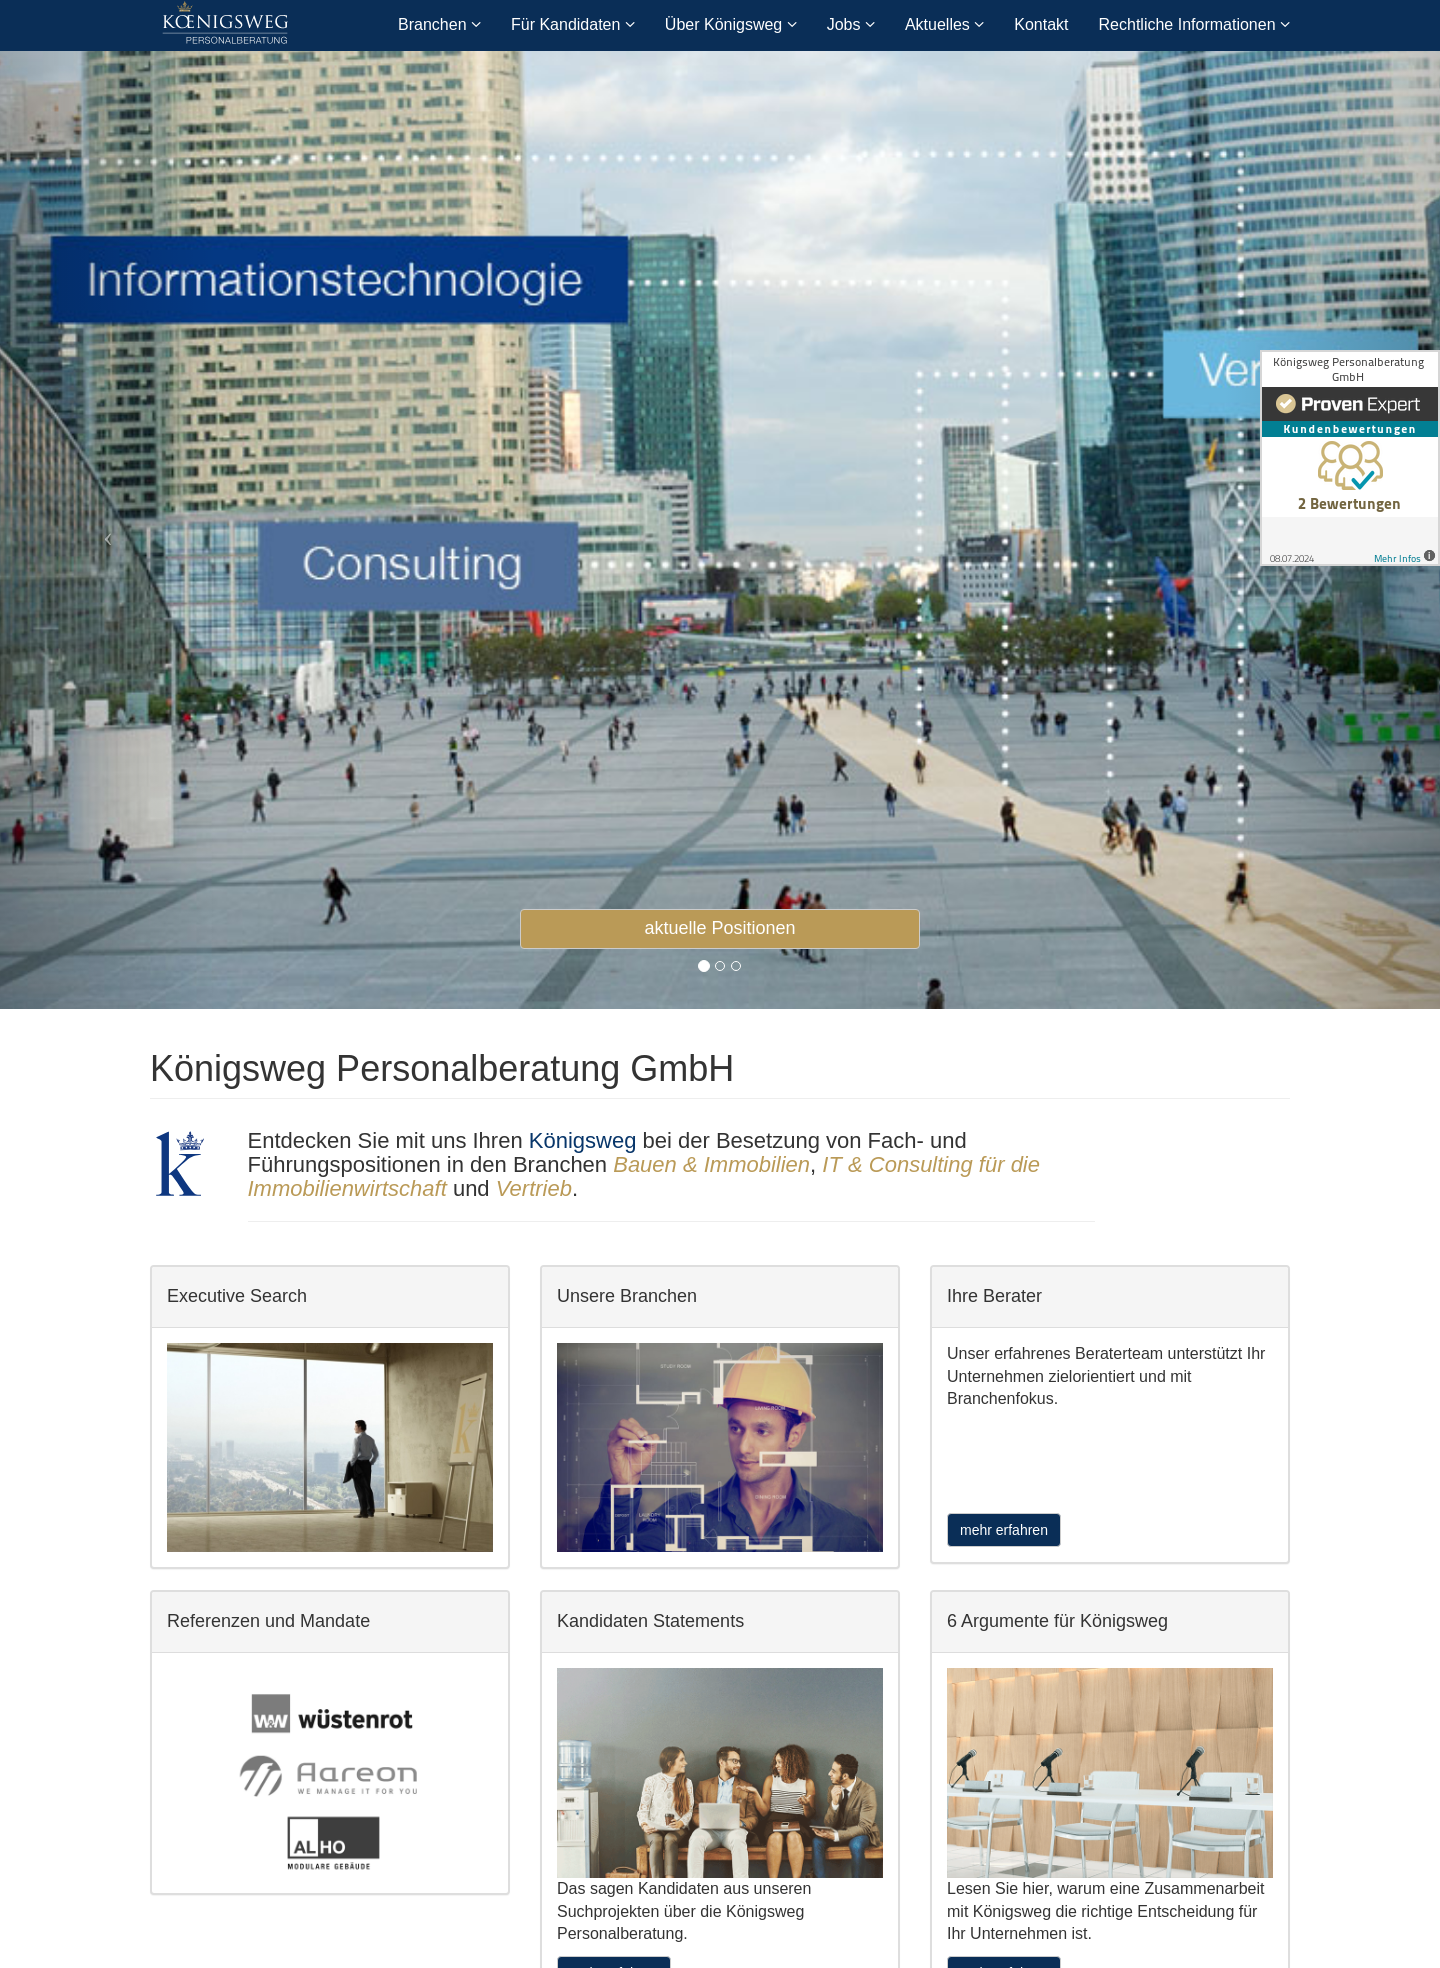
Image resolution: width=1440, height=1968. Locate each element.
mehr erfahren (1004, 1530)
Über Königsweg (731, 24)
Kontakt (1041, 24)
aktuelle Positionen (719, 928)
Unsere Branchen (627, 1296)
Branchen (439, 24)
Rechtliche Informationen (1194, 24)
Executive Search (237, 1296)
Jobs (851, 24)
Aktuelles (944, 24)
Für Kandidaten (573, 24)
